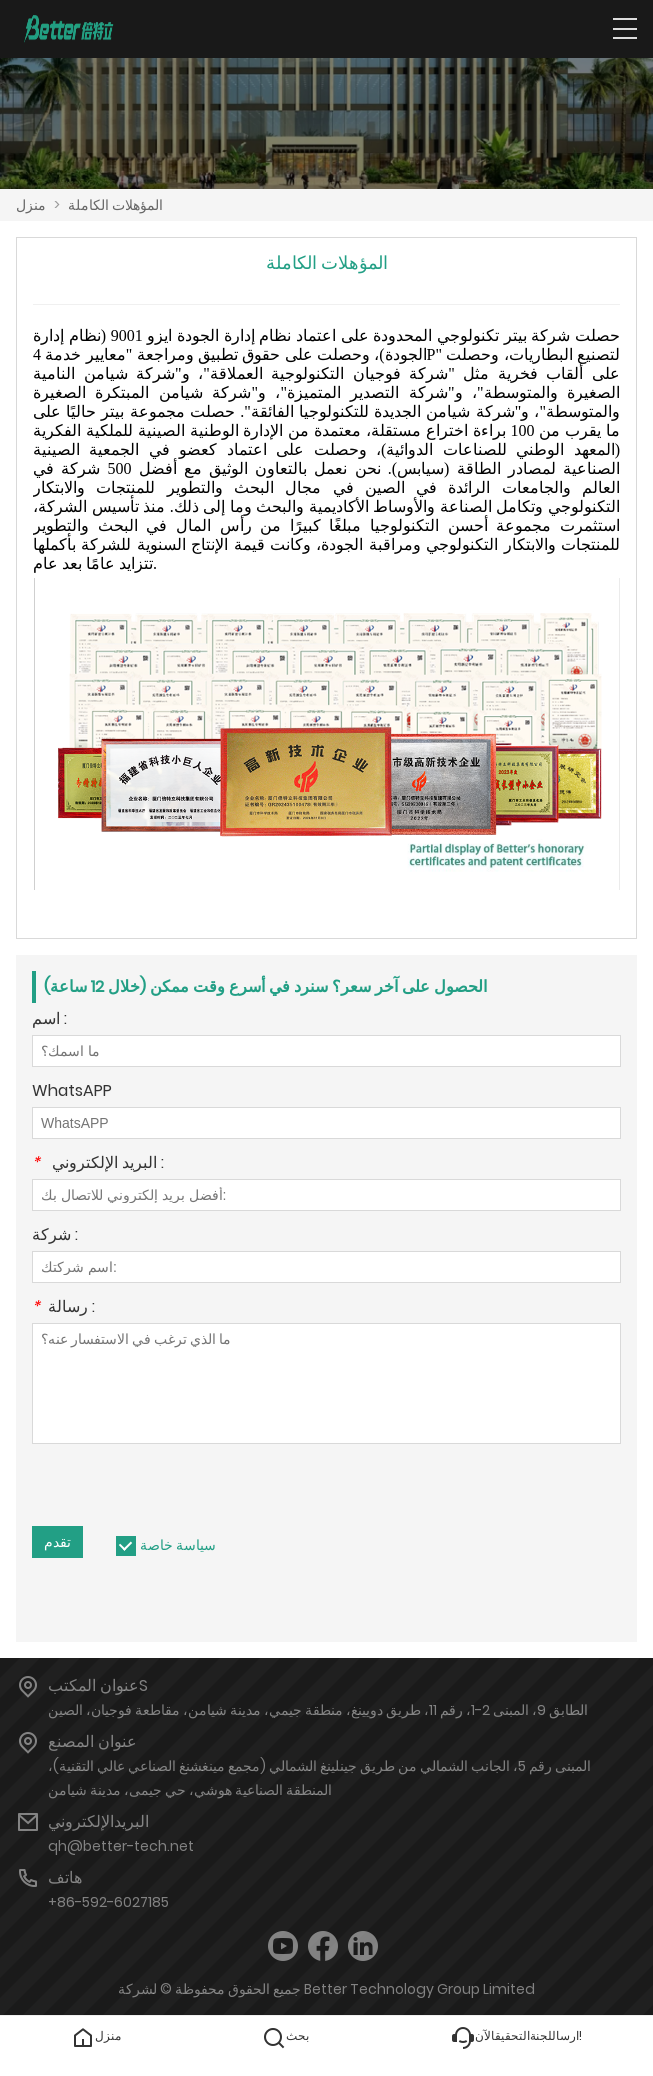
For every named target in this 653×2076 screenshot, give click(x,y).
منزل (31, 205)
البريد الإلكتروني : (98, 1164)
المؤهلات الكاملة (115, 205)
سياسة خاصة (178, 1545)
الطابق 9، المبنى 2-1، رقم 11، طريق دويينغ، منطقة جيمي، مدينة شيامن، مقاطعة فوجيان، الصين (318, 1710)
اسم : (49, 1020)
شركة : (55, 1236)
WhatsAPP (72, 1092)
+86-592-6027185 (108, 1902)
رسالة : (63, 1308)
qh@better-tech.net (121, 1846)
